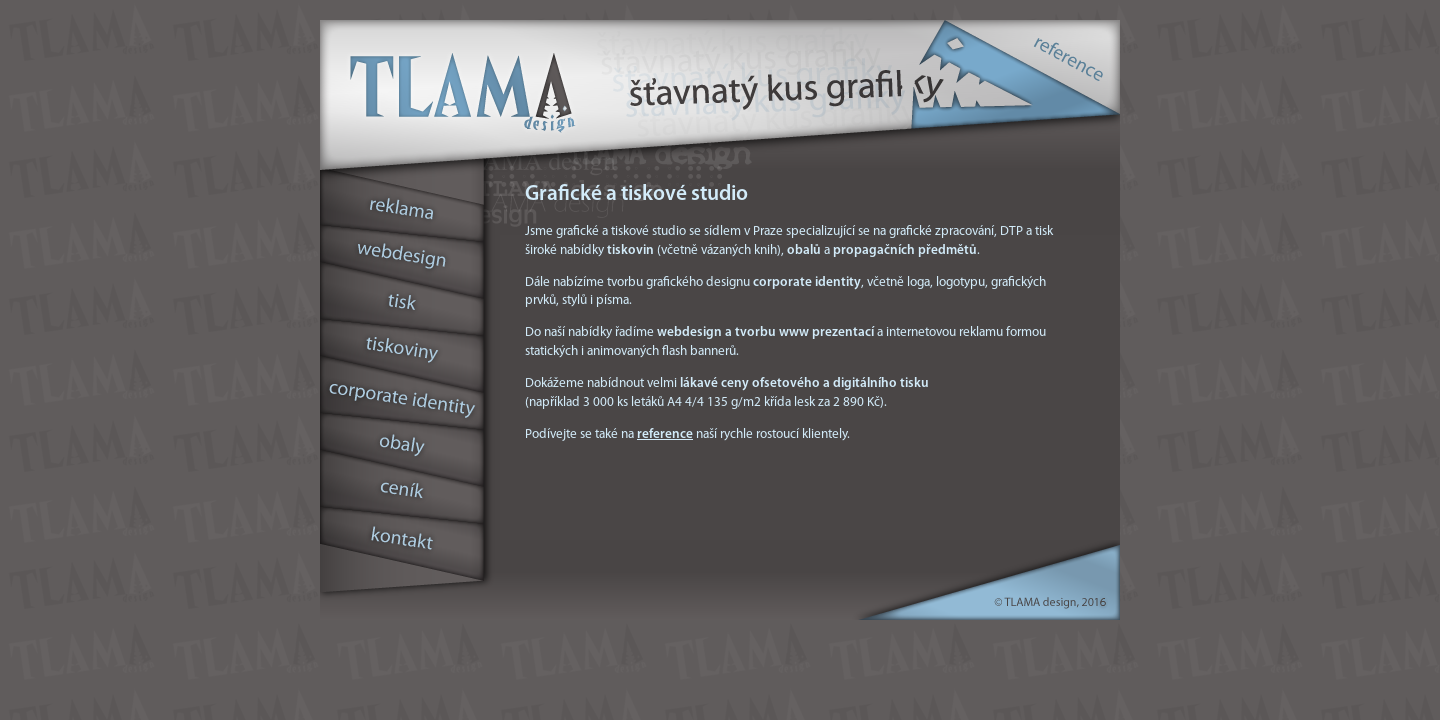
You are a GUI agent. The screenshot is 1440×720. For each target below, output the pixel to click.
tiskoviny (404, 349)
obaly (404, 448)
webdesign (404, 255)
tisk (404, 302)
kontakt (404, 546)
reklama (404, 201)
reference (1070, 55)
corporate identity (404, 399)
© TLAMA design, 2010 (1050, 605)
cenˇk (404, 495)
